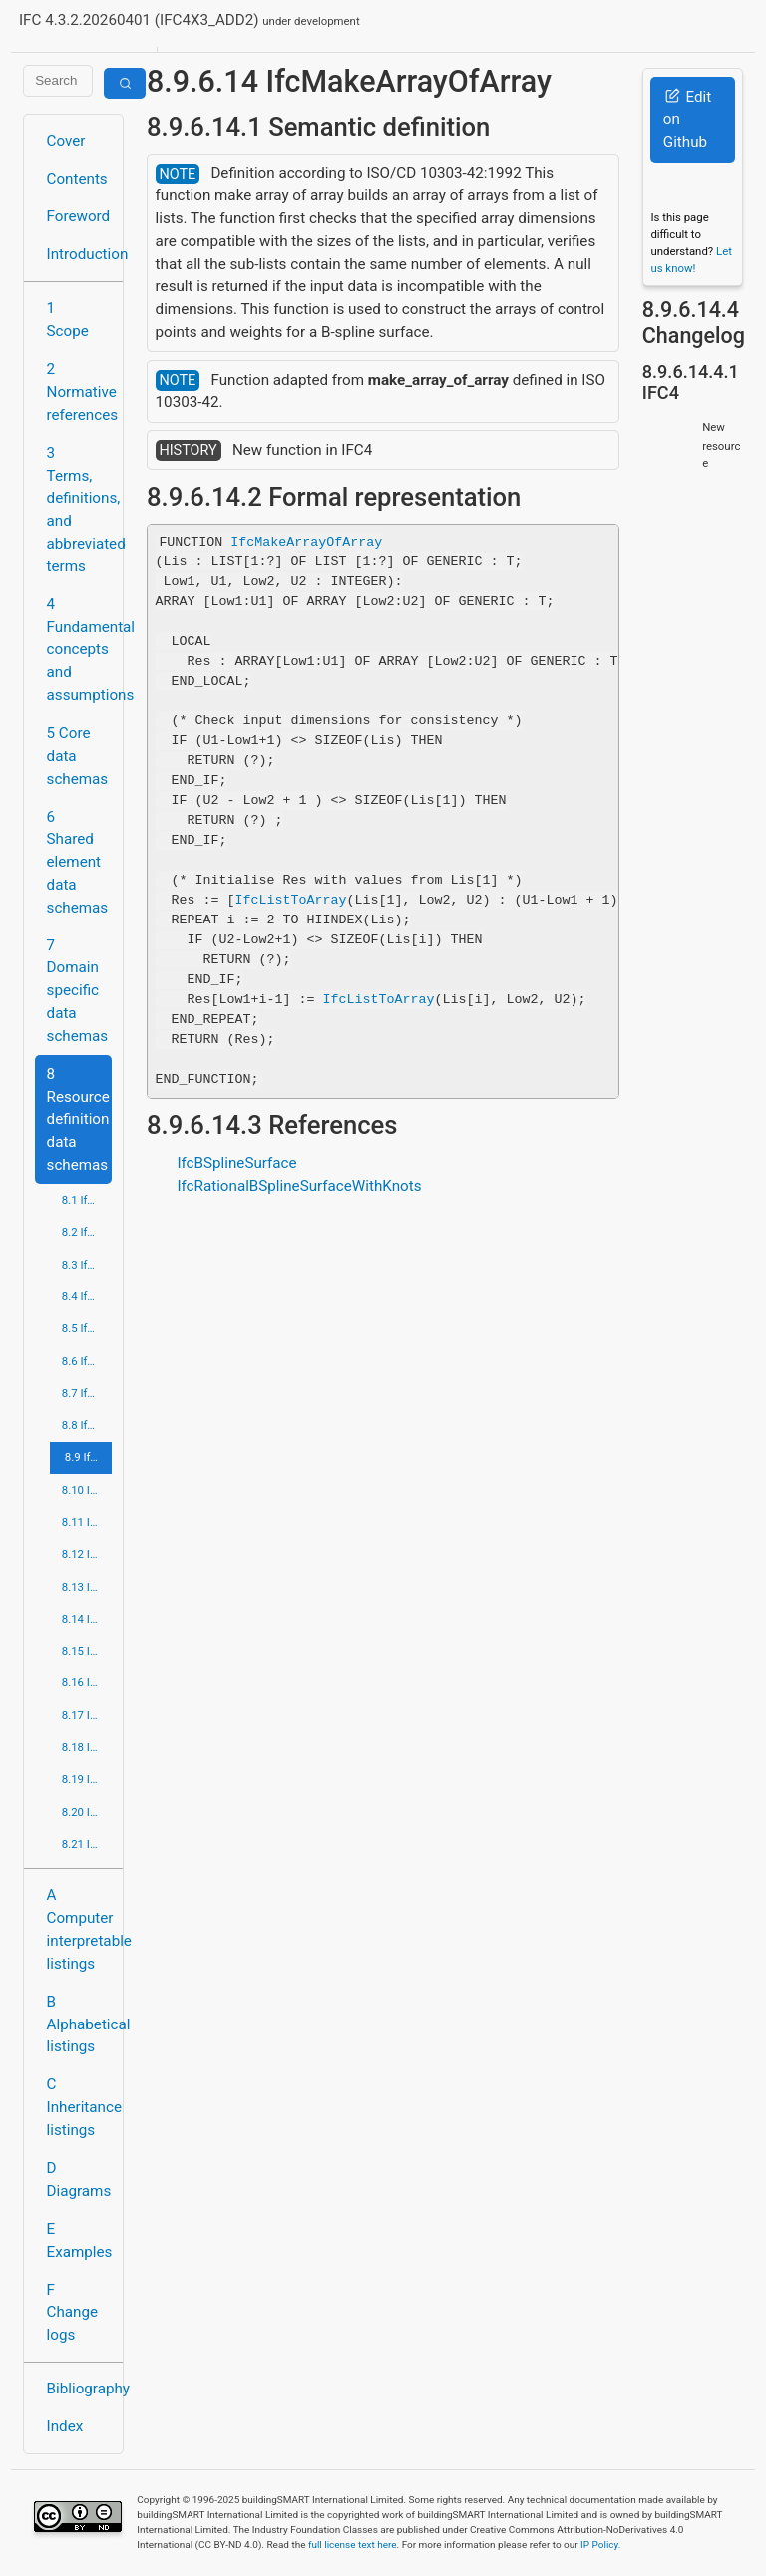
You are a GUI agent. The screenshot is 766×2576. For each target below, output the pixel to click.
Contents (77, 178)
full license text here (352, 2544)
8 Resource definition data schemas (78, 1119)
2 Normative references (79, 392)
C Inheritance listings (79, 2107)
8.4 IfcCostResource (87, 1296)
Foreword (79, 216)
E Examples (79, 2240)
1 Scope (68, 319)
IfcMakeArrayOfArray (306, 542)
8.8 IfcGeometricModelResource (87, 1425)
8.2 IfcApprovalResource (87, 1232)
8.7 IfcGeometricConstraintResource (87, 1393)
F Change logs (72, 2313)
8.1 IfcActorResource (87, 1200)
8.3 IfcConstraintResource (87, 1265)
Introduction (79, 254)
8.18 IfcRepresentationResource (87, 1747)
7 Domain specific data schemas (78, 990)
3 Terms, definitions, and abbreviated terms (79, 509)
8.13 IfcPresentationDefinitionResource (87, 1587)
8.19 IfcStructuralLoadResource (87, 1779)
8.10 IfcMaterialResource (87, 1490)
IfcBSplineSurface (236, 1163)
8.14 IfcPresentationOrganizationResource (87, 1619)
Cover (66, 141)
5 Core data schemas (78, 756)
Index (65, 2426)
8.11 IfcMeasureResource (87, 1522)
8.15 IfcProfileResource (87, 1650)
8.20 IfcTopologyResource (87, 1812)
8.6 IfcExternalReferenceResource (87, 1361)
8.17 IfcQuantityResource (87, 1715)
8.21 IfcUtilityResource (87, 1844)
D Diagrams (79, 2179)
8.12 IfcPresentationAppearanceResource (87, 1554)
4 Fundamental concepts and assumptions (79, 649)
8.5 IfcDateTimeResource (87, 1328)
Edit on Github (687, 120)
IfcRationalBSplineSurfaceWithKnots (299, 1186)
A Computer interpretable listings (79, 1929)
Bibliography (79, 2388)
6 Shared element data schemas (78, 862)
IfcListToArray (291, 900)
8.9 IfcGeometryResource (88, 1457)
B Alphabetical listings (79, 2024)
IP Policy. (600, 2544)
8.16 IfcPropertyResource (87, 1682)
